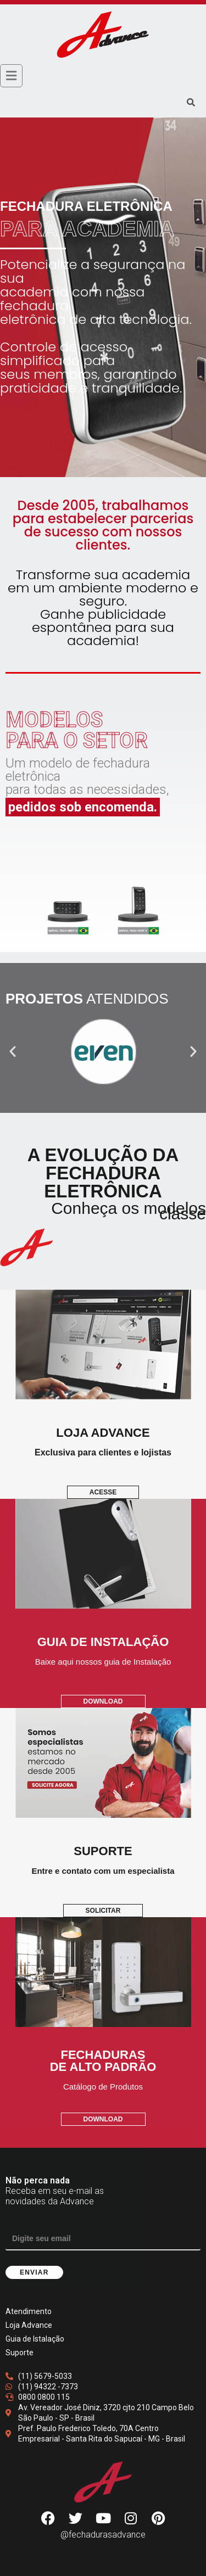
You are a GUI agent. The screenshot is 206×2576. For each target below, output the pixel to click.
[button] (12, 1051)
